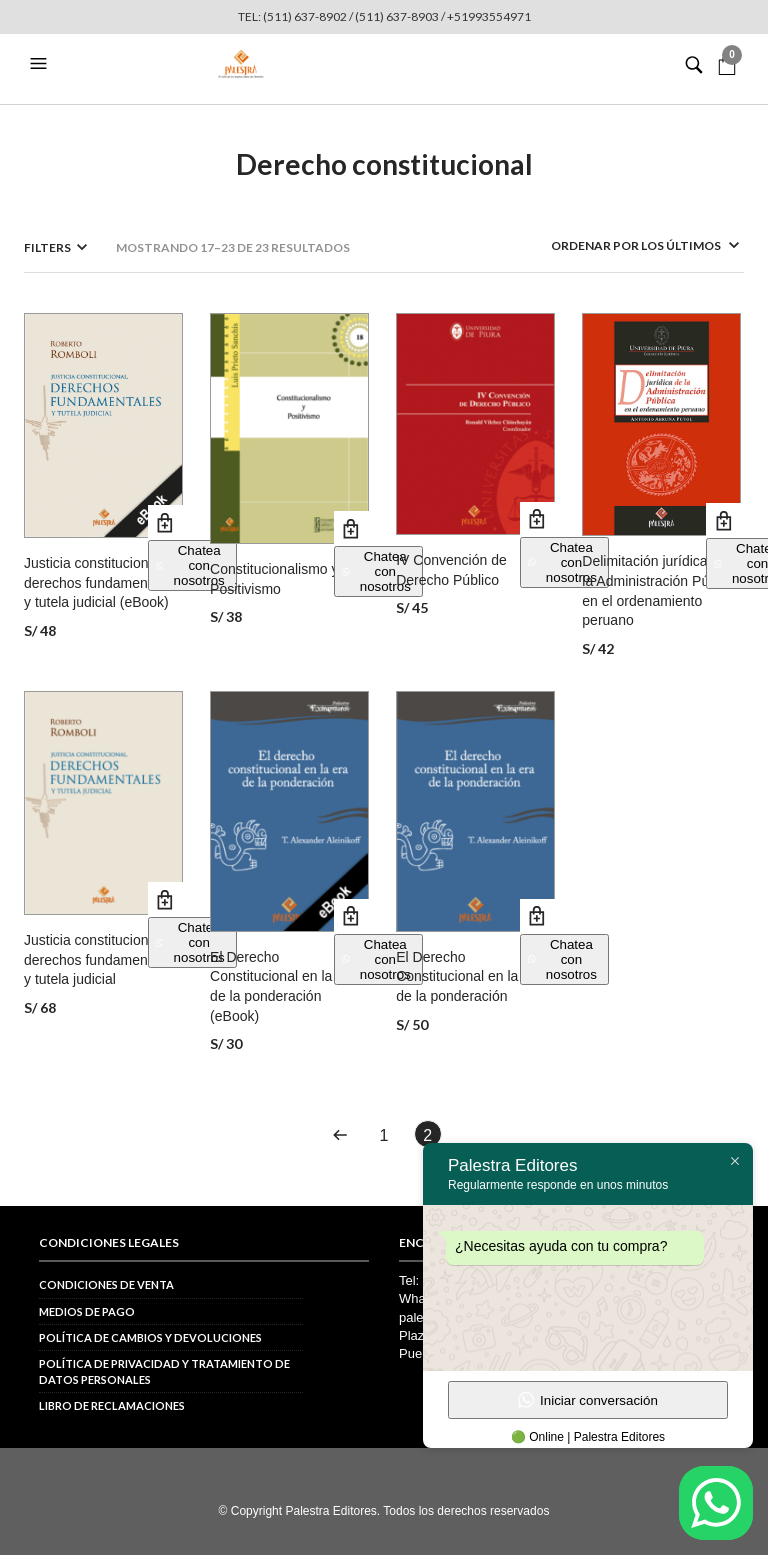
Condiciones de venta (106, 1284)
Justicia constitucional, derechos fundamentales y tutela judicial (100, 959)
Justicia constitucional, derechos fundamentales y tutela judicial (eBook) (100, 582)
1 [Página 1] (384, 1135)
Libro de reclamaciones (112, 1405)
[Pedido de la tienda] (619, 245)
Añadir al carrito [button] (165, 522)
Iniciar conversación (588, 1400)
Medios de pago (87, 1311)
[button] (41, 64)
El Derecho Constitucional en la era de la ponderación (469, 976)
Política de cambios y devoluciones (150, 1337)
